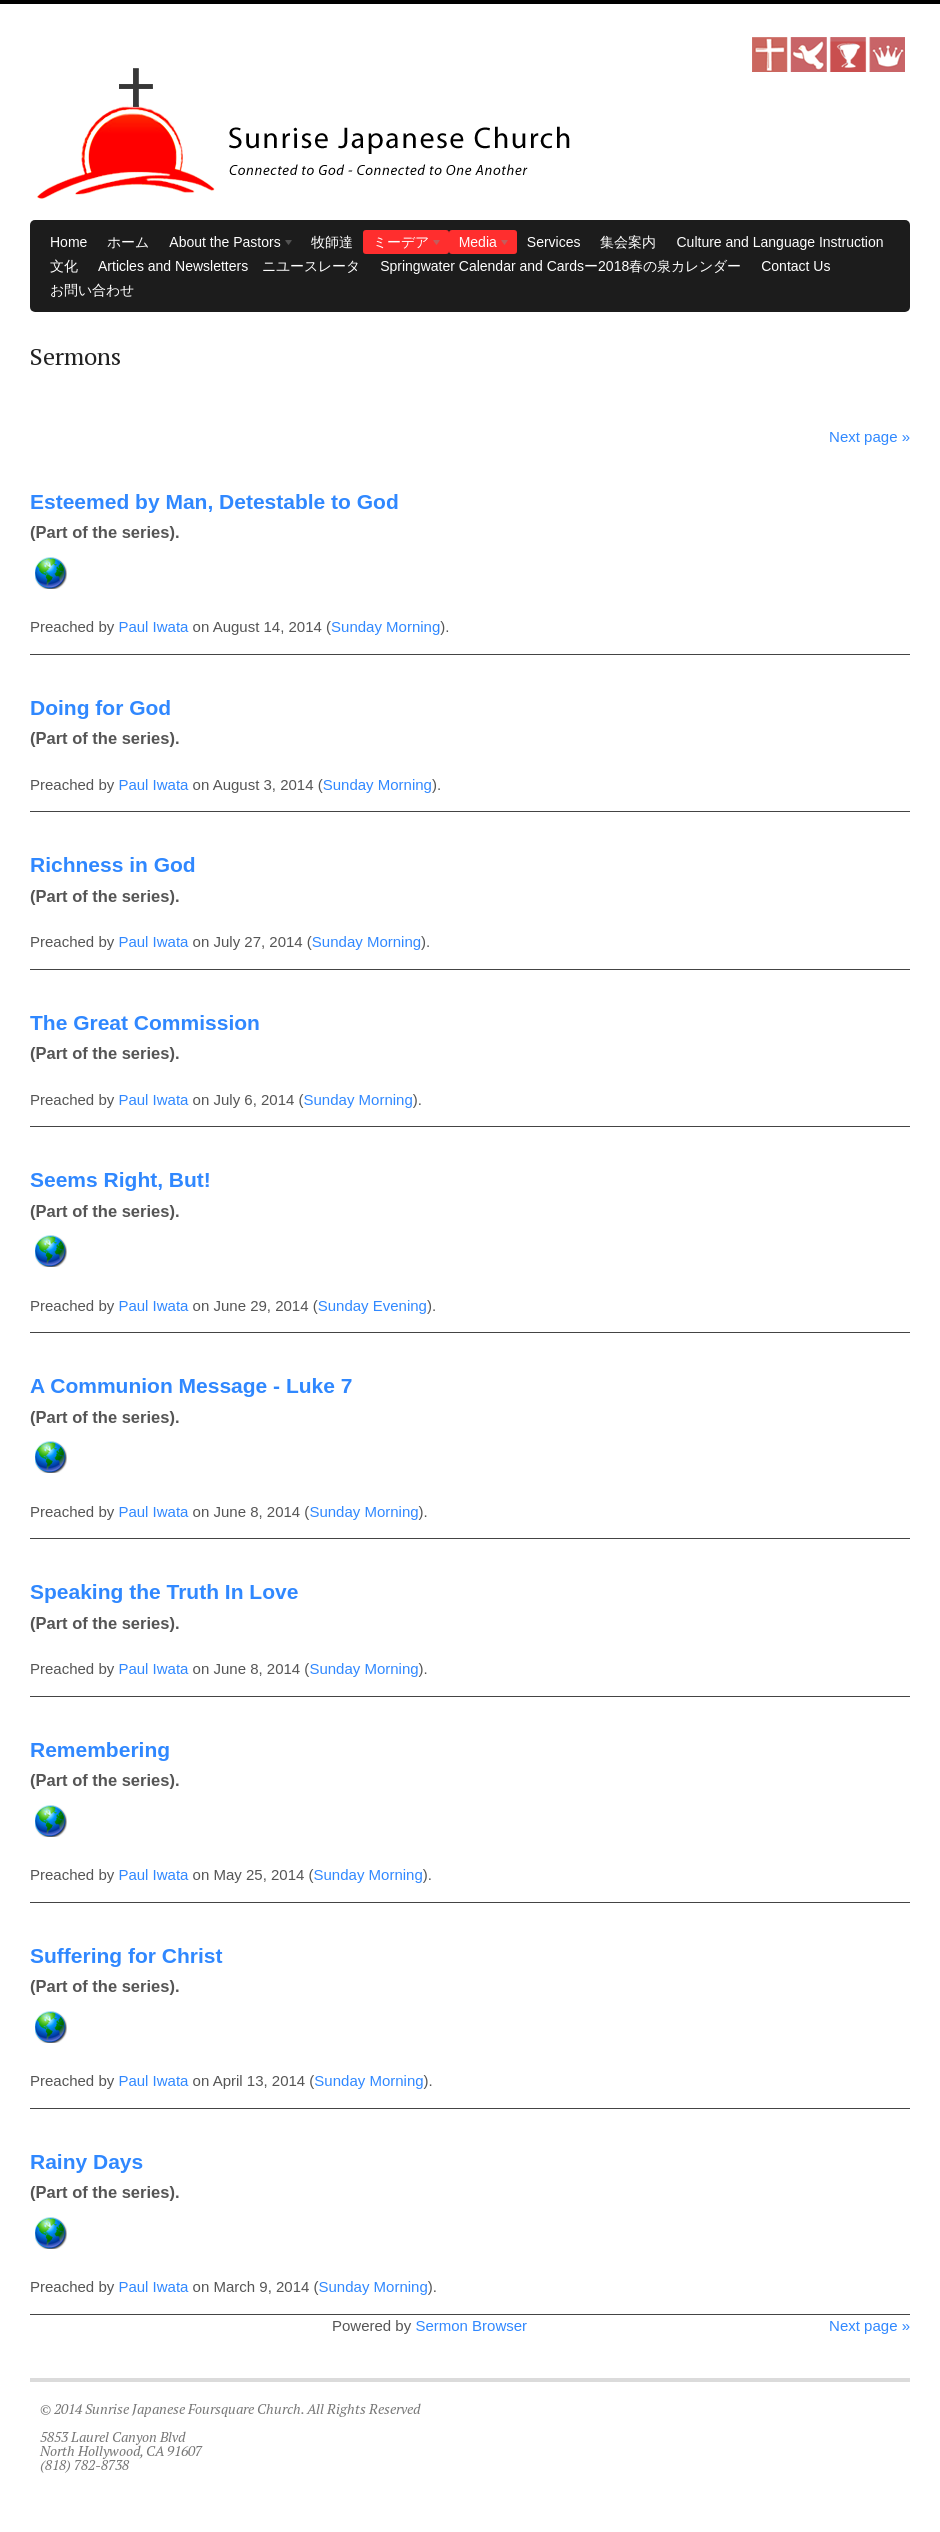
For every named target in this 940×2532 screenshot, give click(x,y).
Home (68, 242)
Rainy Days (86, 2161)
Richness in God (113, 864)
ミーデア (403, 244)
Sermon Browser (471, 2325)
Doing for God (100, 707)
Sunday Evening (372, 1305)
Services (554, 242)
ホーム (128, 242)
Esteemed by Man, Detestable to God (214, 501)
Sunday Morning (385, 626)
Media (480, 244)
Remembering (100, 1749)
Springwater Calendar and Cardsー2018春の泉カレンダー (560, 266)
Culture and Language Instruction (779, 242)
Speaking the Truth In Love (164, 1591)
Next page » (869, 436)
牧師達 (332, 242)
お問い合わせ (92, 290)
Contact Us (795, 266)
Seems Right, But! (120, 1179)
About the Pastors (227, 244)
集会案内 (628, 242)
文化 (64, 266)
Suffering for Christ (126, 1955)
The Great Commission (145, 1022)
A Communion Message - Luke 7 (191, 1385)
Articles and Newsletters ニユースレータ (229, 266)
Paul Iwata (153, 626)
